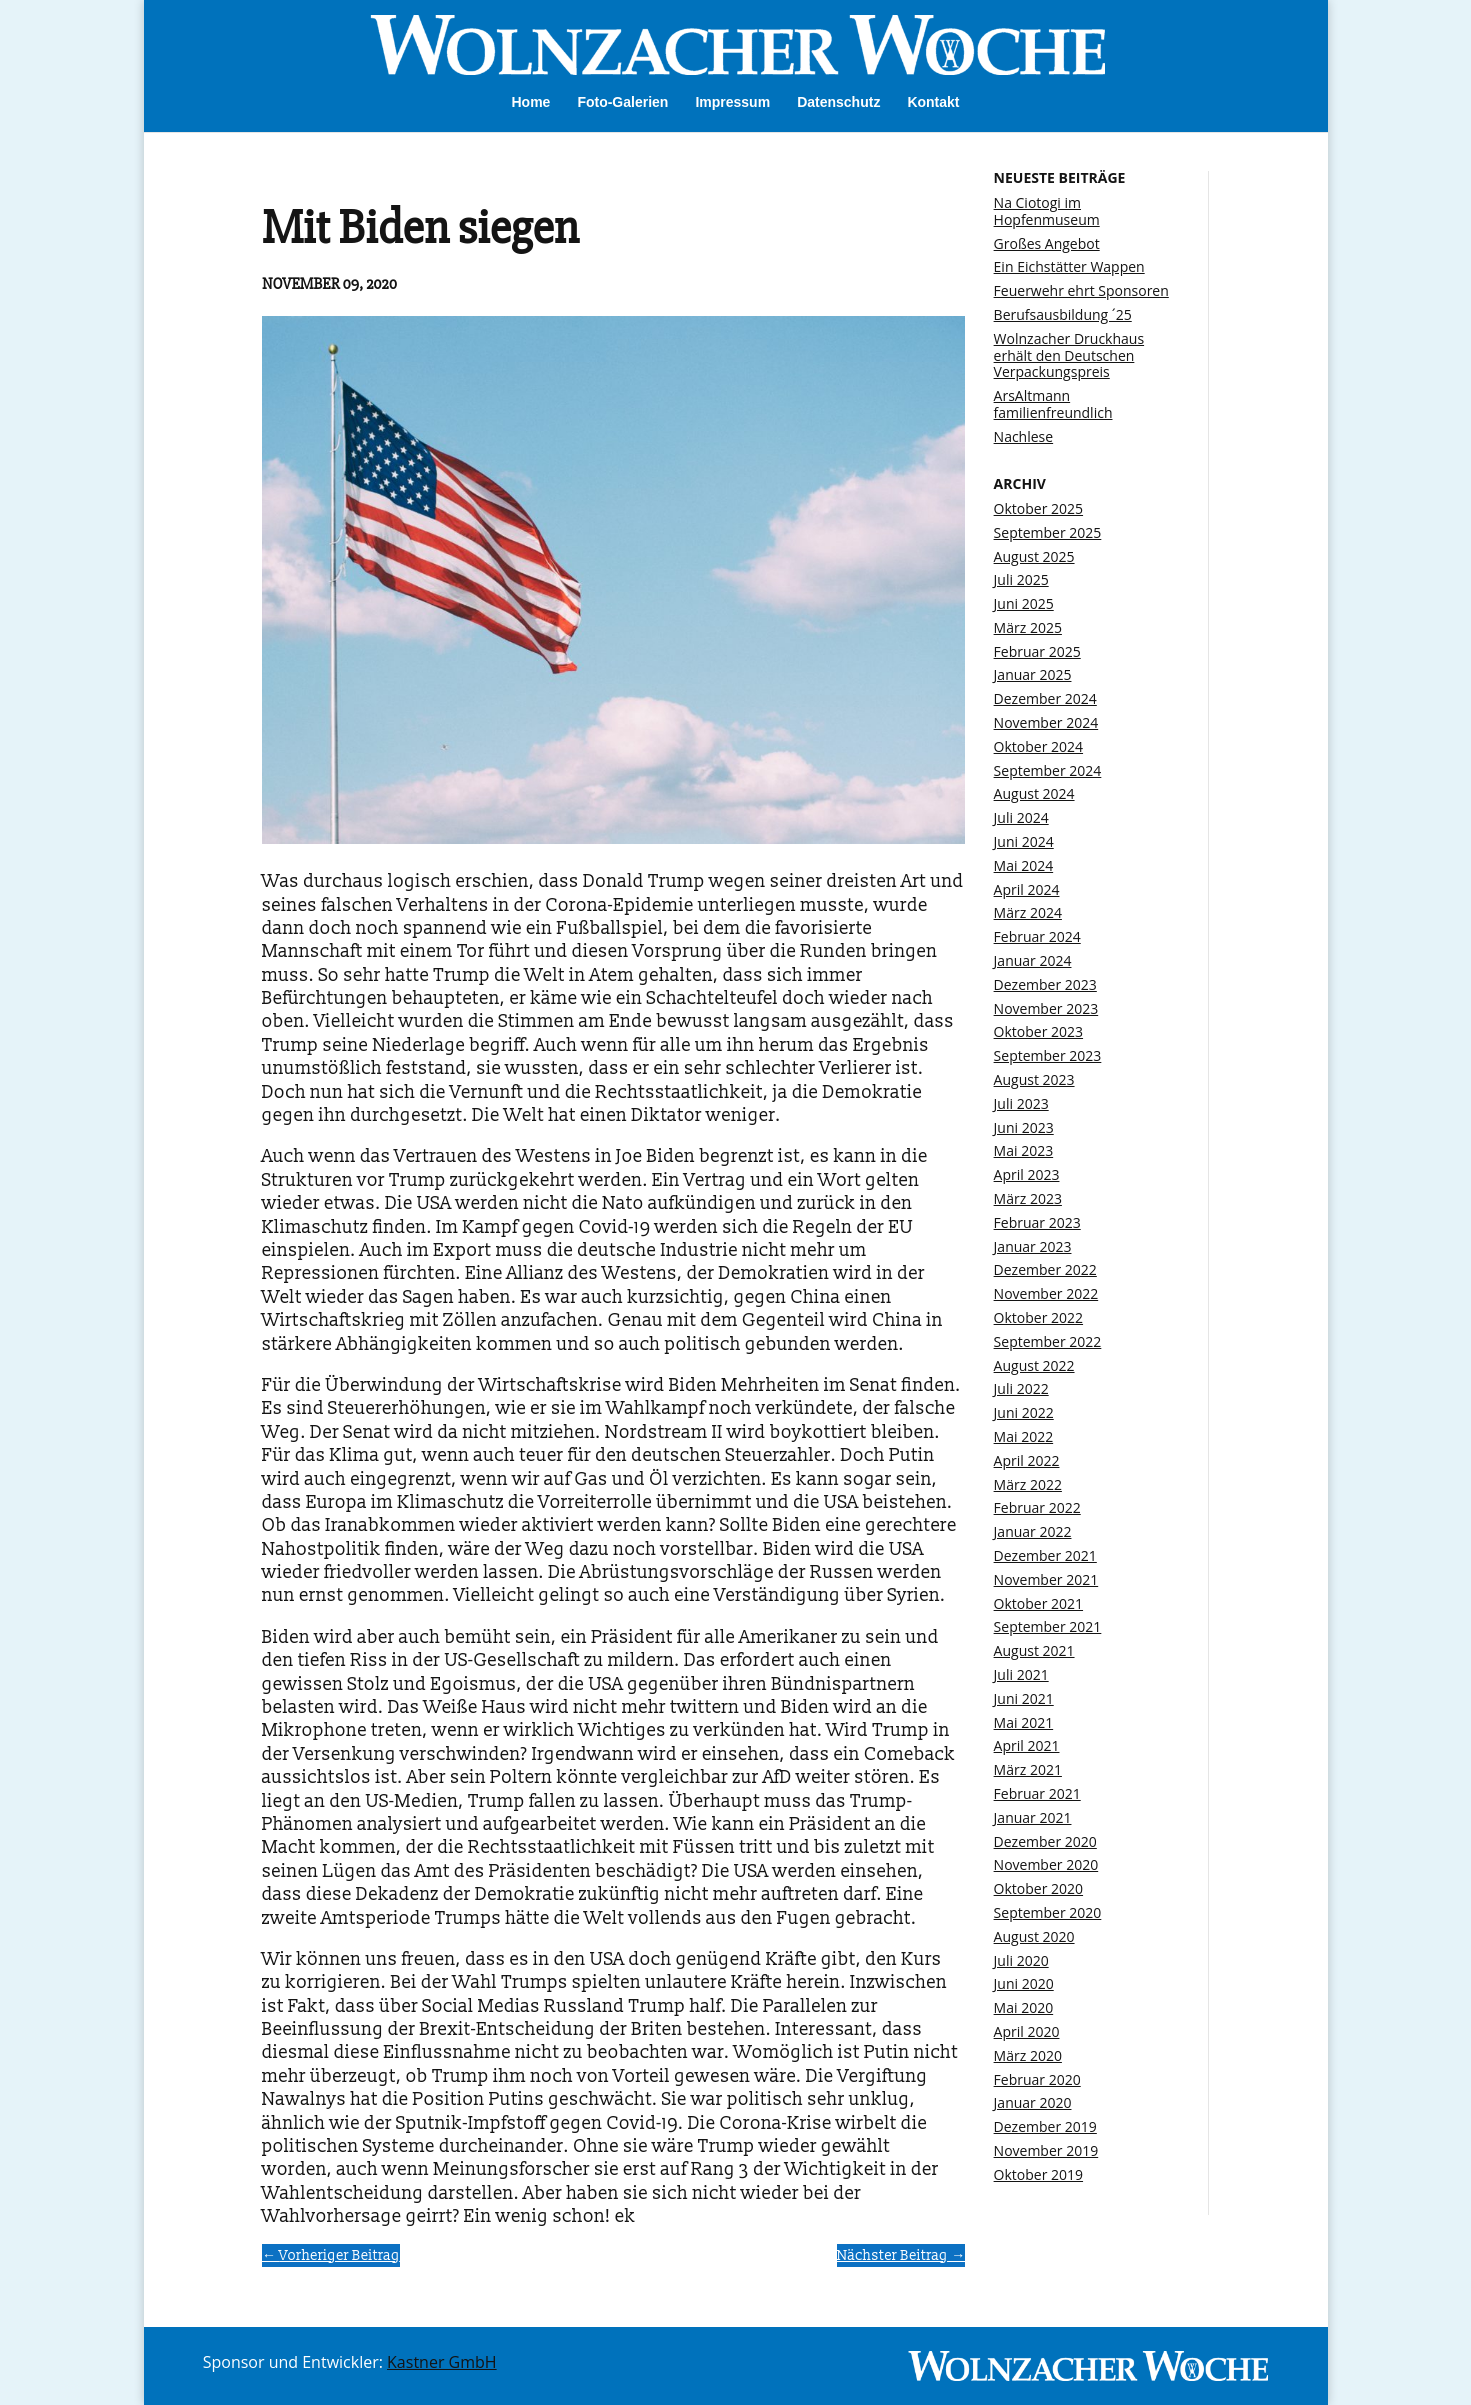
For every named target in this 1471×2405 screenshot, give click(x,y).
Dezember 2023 (1045, 984)
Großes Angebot (1047, 243)
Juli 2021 (1021, 1674)
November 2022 (1046, 1293)
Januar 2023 (1033, 1246)
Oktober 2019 (1038, 2174)
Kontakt (933, 102)
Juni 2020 (1024, 1983)
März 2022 (1028, 1484)
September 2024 (1048, 770)
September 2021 (1048, 1626)
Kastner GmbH (442, 2362)
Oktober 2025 (1038, 508)
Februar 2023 (1037, 1222)
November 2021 (1046, 1579)
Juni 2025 (1024, 603)
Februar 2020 (1037, 2079)
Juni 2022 (1024, 1412)
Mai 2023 (1024, 1150)
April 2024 (1027, 889)
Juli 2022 (1021, 1388)
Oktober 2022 (1038, 1317)
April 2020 (1027, 2031)
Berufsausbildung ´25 (1063, 314)
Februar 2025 (1037, 651)
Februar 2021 (1037, 1793)
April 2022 (1027, 1460)
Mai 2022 (1024, 1436)
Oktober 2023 (1038, 1031)
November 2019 (1046, 2150)
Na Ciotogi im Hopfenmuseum (1047, 211)
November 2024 (1046, 722)
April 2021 (1027, 1745)
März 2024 (1028, 912)
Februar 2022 (1037, 1507)
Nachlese (1024, 436)
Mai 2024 (1024, 865)
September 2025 (1048, 532)
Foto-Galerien (622, 102)
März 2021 (1028, 1769)
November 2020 (1046, 1864)
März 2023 (1028, 1198)
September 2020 (1048, 1912)
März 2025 (1028, 627)
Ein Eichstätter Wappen (1069, 266)
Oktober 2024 (1038, 746)
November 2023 (1046, 1008)
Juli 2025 (1021, 579)
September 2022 (1048, 1341)
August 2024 (1034, 793)
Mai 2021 (1024, 1722)
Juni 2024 (1024, 841)
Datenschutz (838, 102)
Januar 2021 (1033, 1817)
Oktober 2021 (1038, 1603)
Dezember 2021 (1045, 1555)
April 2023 (1027, 1174)
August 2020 (1034, 1936)
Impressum (732, 102)
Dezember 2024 (1045, 698)
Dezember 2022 (1045, 1269)
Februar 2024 (1037, 936)
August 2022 (1034, 1365)
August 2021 (1034, 1650)
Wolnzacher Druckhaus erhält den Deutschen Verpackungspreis (1069, 355)
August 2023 (1034, 1079)
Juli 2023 (1021, 1103)
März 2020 (1028, 2055)
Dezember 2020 (1045, 1841)
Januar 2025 (1033, 674)
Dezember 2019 (1045, 2126)
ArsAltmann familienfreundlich (1053, 404)
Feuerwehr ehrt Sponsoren (1081, 290)
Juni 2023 (1024, 1127)
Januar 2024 (1033, 960)
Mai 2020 (1024, 2007)
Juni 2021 (1024, 1698)
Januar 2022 (1033, 1531)
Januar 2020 (1033, 2102)
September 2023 (1048, 1055)
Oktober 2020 (1038, 1888)
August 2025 (1034, 556)
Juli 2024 (1021, 817)
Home (530, 102)
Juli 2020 (1021, 1960)
